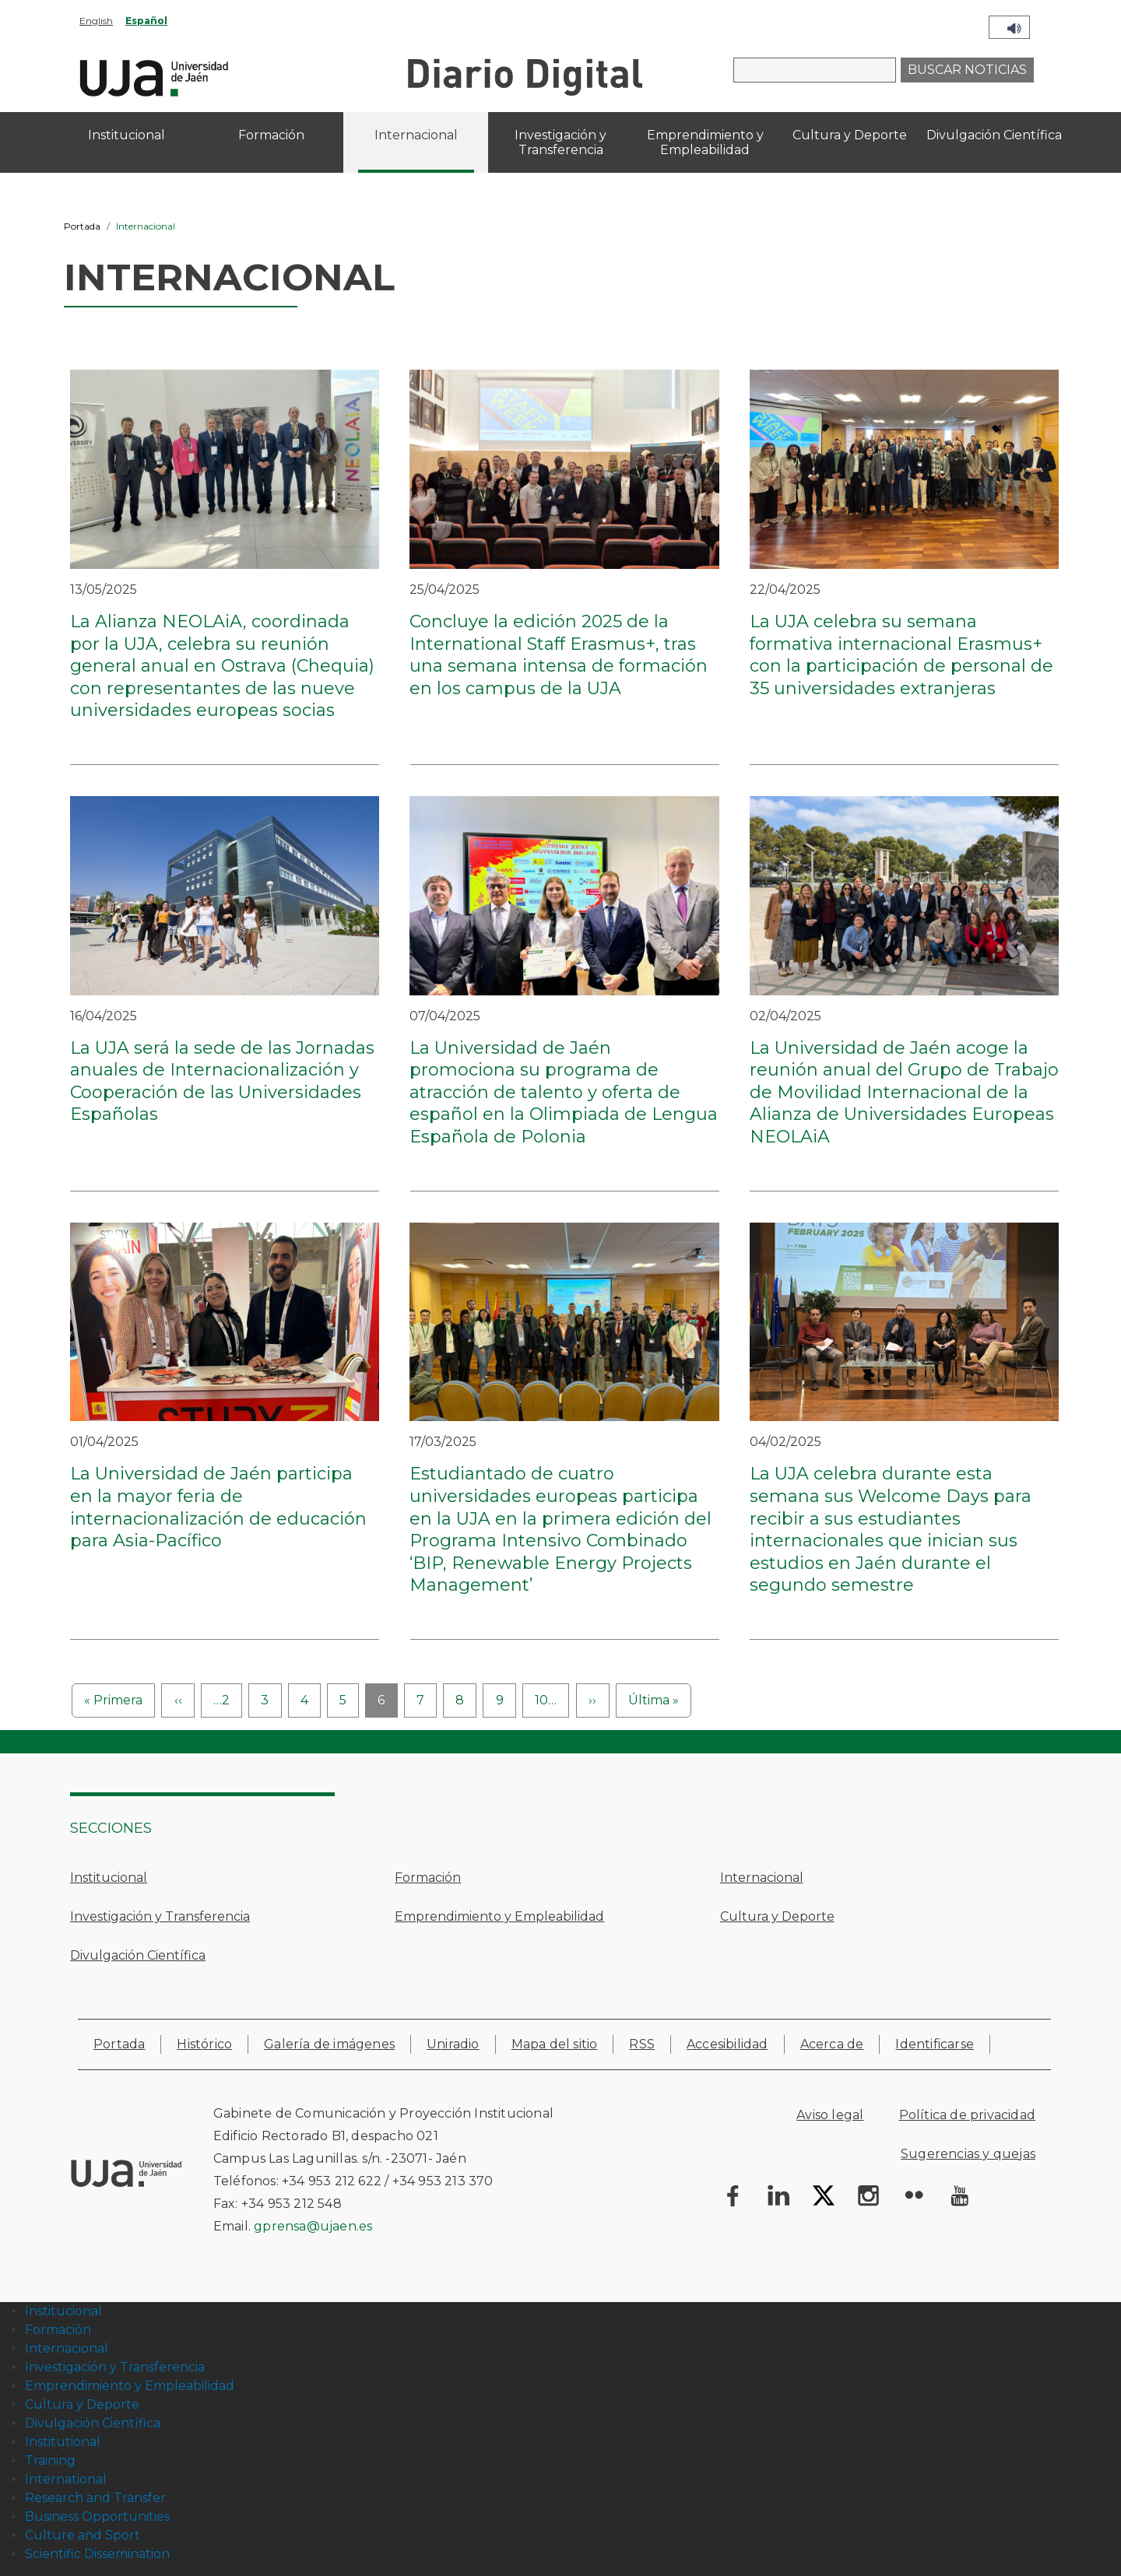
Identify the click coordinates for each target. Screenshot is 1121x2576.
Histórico (204, 2044)
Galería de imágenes (329, 2044)
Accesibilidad (727, 2044)
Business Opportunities (97, 2516)
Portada (82, 226)
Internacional (761, 1877)
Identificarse (934, 2044)
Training (50, 2460)
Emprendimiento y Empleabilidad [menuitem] (705, 142)
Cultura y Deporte (777, 1916)
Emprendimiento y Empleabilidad (499, 1916)
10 (546, 1700)
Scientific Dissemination (97, 2553)
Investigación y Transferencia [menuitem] (560, 142)
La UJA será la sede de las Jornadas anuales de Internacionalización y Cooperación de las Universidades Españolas (222, 1081)
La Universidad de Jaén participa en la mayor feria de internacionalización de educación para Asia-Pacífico (218, 1507)
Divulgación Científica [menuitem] (994, 135)
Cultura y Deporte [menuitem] (849, 135)
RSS (642, 2044)
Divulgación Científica (138, 1955)
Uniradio (453, 2044)
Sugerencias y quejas (968, 2153)
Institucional (108, 1877)
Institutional (62, 2441)
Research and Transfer (95, 2497)
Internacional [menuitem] (416, 135)
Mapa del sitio (554, 2044)
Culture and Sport (82, 2535)
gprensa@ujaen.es (313, 2226)
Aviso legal (829, 2114)
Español (146, 20)
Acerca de (832, 2044)
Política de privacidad (967, 2114)
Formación (428, 1877)
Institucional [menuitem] (126, 135)
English (96, 20)
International (66, 2479)
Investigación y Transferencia (160, 1916)
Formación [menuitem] (271, 135)
